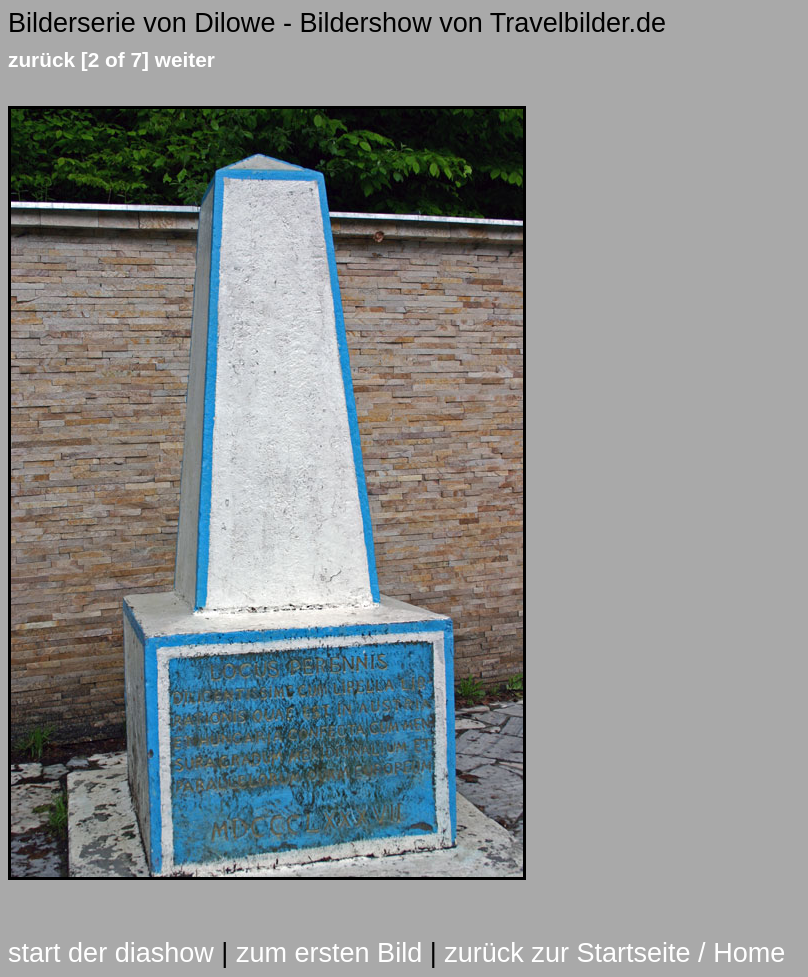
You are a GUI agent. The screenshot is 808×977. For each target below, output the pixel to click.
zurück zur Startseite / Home (614, 953)
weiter (185, 59)
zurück (41, 59)
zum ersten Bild (329, 953)
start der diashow (111, 953)
